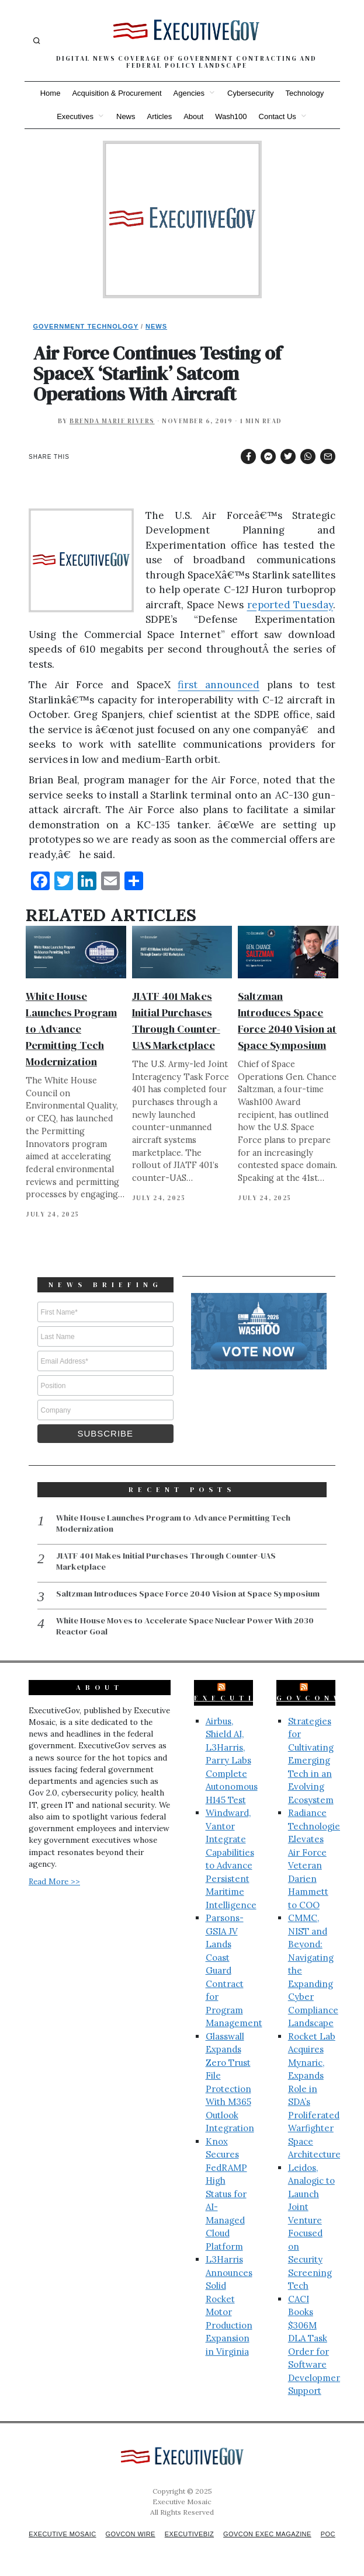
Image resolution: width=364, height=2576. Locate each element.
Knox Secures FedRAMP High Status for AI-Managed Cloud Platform (226, 2192)
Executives (75, 116)
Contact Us (277, 116)
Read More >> (54, 1880)
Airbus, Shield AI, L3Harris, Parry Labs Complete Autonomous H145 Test (232, 1759)
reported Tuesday (290, 604)
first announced (218, 684)
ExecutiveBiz (246, 1696)
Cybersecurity (250, 93)
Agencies (189, 93)
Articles (159, 116)
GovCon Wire (140, 2532)
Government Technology (86, 326)
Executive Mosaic (66, 2532)
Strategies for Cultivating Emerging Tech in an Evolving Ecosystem (311, 1759)
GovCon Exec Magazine (285, 2532)
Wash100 (231, 116)
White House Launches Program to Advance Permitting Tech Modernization (71, 1029)
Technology (305, 93)
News (126, 116)
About (193, 116)
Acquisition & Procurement (116, 93)
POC (187, 2542)
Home (50, 93)
